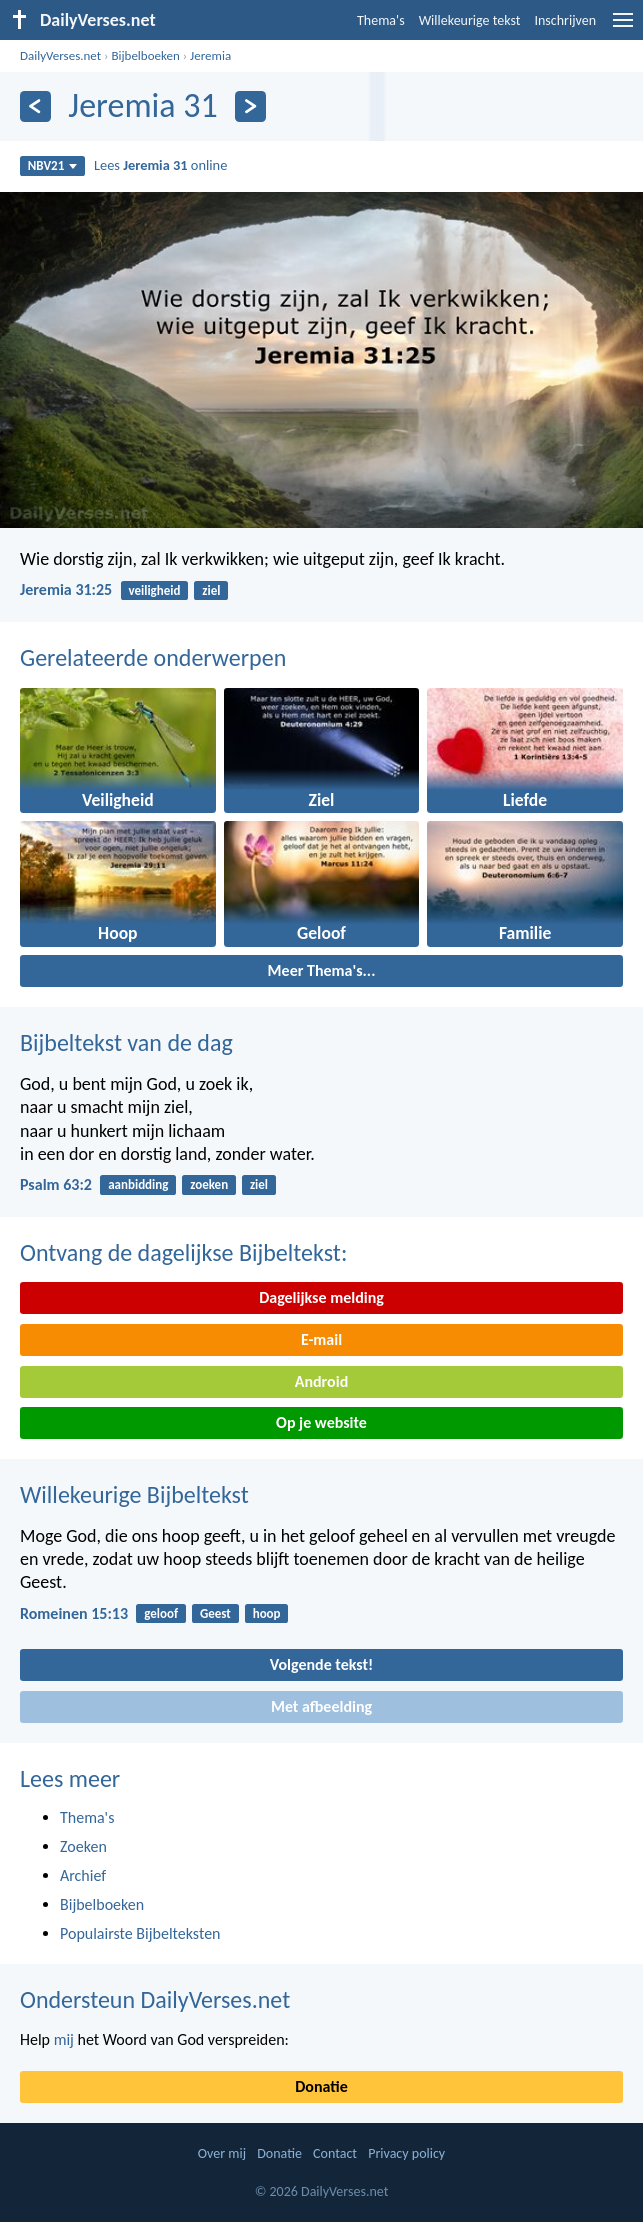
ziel (211, 590)
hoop (267, 1613)
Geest (215, 1613)
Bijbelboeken (145, 55)
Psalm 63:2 (56, 1184)
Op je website (321, 1422)
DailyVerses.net (60, 55)
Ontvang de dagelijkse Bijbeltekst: (183, 1252)
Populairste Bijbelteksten (140, 1933)
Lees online (160, 165)
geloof (161, 1613)
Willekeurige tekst (470, 20)
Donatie (321, 2086)
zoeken (209, 1184)
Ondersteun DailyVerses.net (155, 1999)
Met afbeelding (321, 1706)
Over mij (222, 2153)
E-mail (321, 1339)
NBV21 (53, 165)
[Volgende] (250, 106)
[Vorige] (35, 106)
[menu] (623, 27)
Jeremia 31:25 (66, 589)
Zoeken (83, 1846)
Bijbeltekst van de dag (126, 1042)
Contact (335, 2153)
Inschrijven (565, 20)
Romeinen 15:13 (74, 1613)
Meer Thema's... (322, 970)
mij (64, 2039)
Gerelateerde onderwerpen (153, 657)
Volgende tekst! (321, 1664)
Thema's (381, 20)
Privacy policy (406, 2153)
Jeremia (210, 55)
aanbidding (138, 1184)
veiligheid (154, 590)
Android (321, 1381)
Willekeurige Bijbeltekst (134, 1494)
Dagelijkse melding (321, 1297)
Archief (83, 1875)
